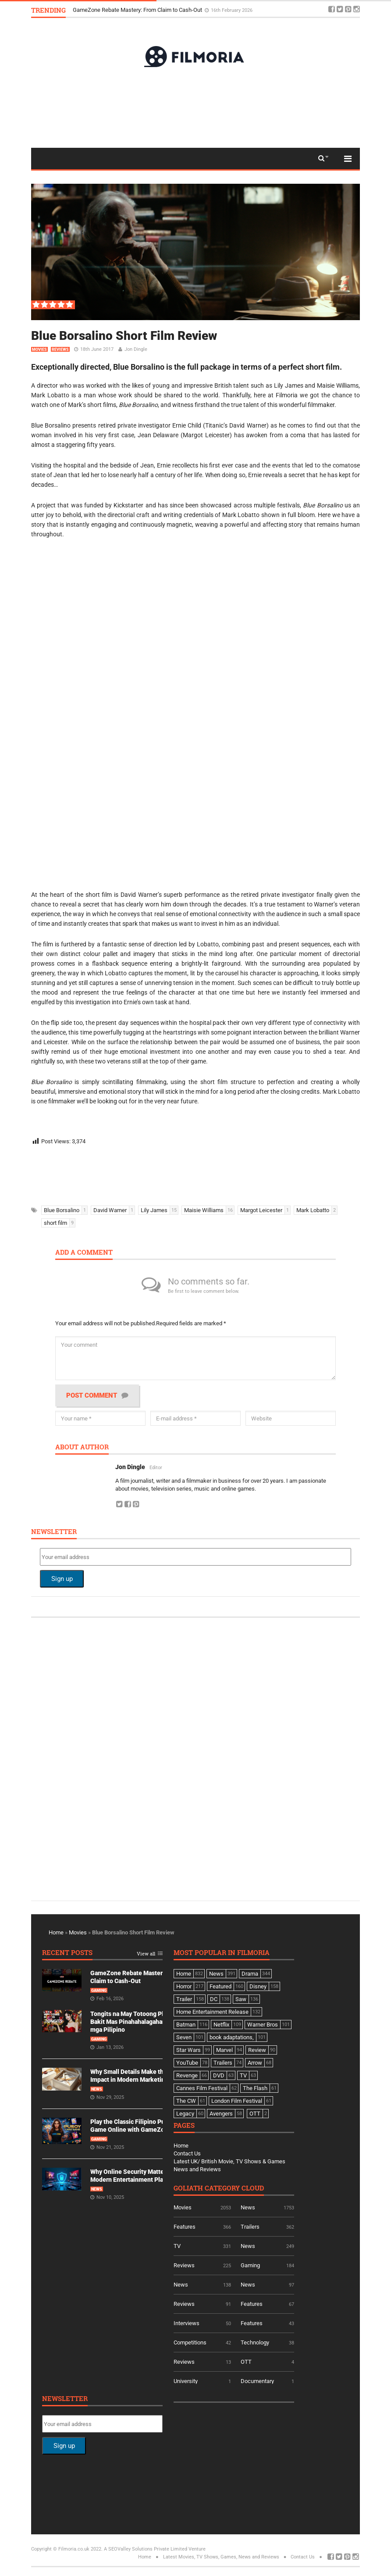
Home (56, 1932)
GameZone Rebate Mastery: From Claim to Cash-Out (138, 10)
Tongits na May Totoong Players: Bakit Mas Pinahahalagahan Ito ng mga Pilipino (136, 2021)
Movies (39, 349)
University (186, 2381)
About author (82, 1447)
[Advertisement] (195, 107)
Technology (255, 2342)
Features (185, 2227)
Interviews (186, 2323)
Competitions (190, 2342)
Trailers (250, 2227)
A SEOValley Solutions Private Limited (145, 2549)
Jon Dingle (135, 349)
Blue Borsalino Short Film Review (124, 335)
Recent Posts (67, 1953)
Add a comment (84, 1252)
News (96, 2089)
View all (146, 1954)
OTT (246, 2362)
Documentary (257, 2381)
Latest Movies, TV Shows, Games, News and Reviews (221, 2557)
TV (177, 2246)
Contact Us (187, 2153)
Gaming (99, 1990)
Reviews (60, 349)
